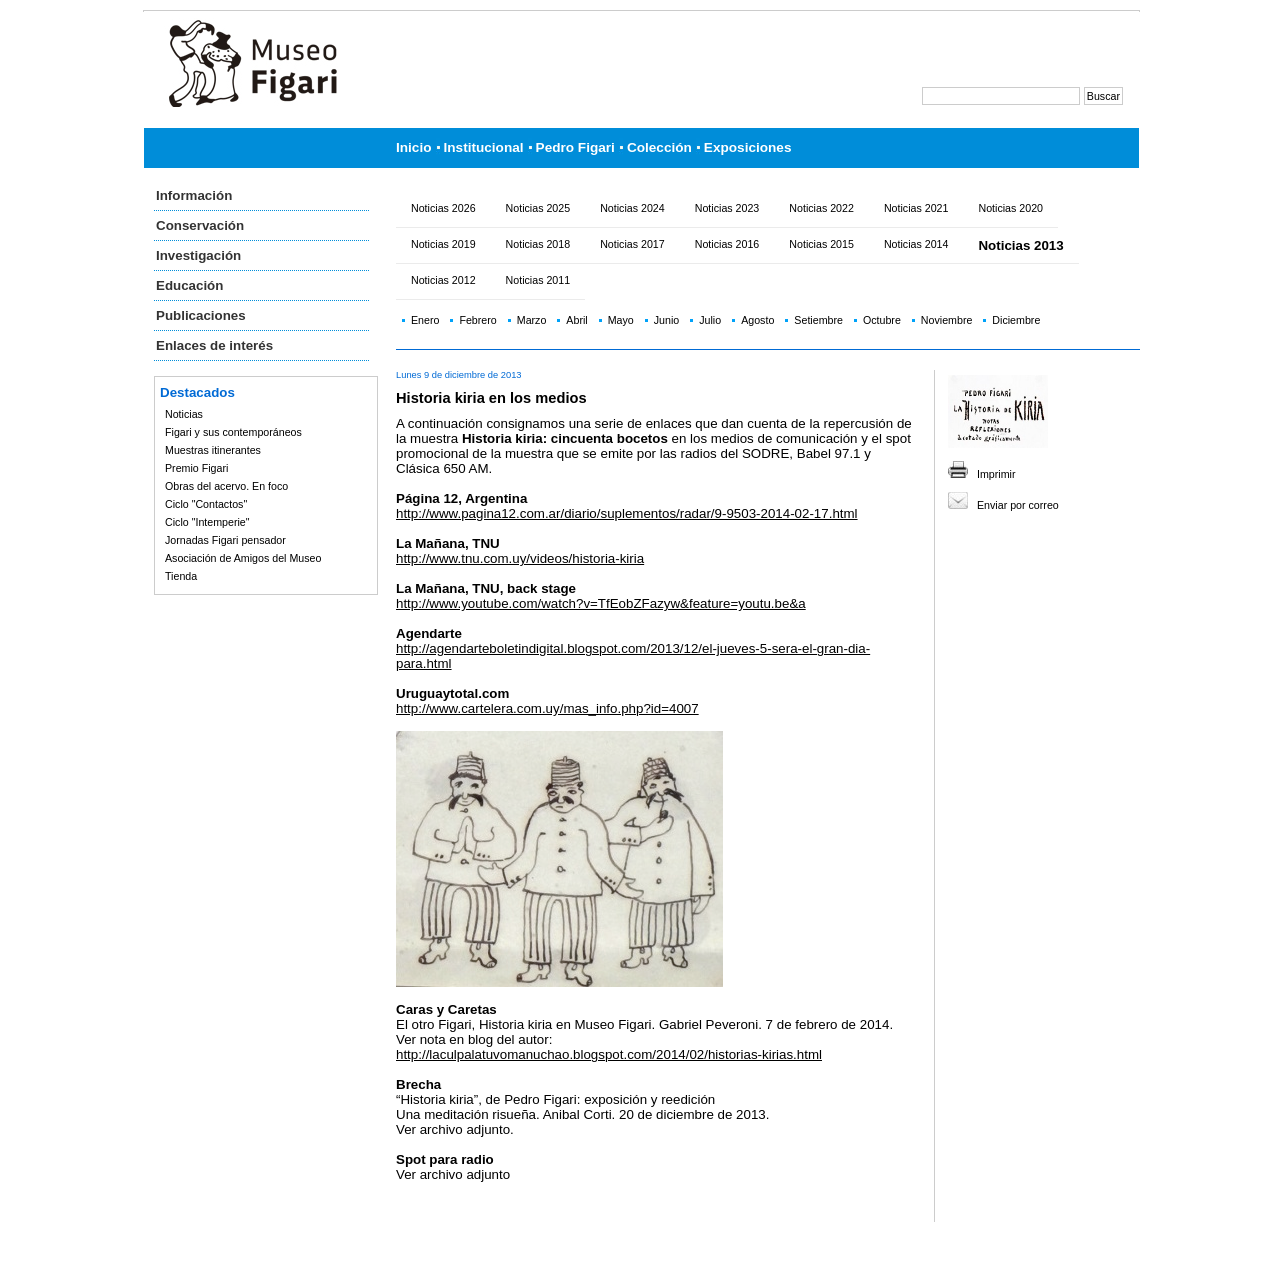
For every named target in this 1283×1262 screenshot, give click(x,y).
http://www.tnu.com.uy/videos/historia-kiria (520, 558)
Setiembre (818, 320)
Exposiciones (748, 147)
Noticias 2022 (821, 208)
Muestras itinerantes (213, 450)
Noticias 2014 (916, 244)
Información (194, 195)
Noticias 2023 (727, 208)
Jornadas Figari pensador (225, 540)
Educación (189, 285)
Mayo (621, 320)
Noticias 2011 (538, 280)
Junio (666, 320)
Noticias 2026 (443, 208)
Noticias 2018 (538, 244)
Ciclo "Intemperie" (207, 522)
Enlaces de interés (214, 345)
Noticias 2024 (632, 208)
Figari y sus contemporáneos (233, 432)
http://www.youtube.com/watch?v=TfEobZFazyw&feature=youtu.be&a (601, 603)
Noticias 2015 (821, 244)
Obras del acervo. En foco (226, 486)
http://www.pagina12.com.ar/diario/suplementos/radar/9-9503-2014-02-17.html (627, 513)
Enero (425, 320)
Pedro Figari (575, 147)
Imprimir (996, 474)
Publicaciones (201, 315)
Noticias (184, 414)
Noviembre (947, 320)
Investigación (198, 255)
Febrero (477, 320)
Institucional (484, 147)
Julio (710, 320)
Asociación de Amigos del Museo (243, 558)
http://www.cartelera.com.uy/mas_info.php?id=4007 (547, 708)
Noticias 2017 (632, 244)
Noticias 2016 (727, 244)
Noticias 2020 (1010, 208)
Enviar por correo (1018, 505)
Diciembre (1016, 320)
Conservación (200, 225)
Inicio (414, 147)
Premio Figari (196, 468)
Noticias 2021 (916, 208)
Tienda (181, 576)
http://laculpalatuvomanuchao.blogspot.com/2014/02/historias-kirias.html (609, 1054)
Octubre (882, 320)
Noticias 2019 (443, 244)
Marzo (532, 320)
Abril (576, 320)
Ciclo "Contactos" (206, 504)
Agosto (757, 320)
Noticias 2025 (538, 208)
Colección (659, 147)
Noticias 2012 (443, 280)
